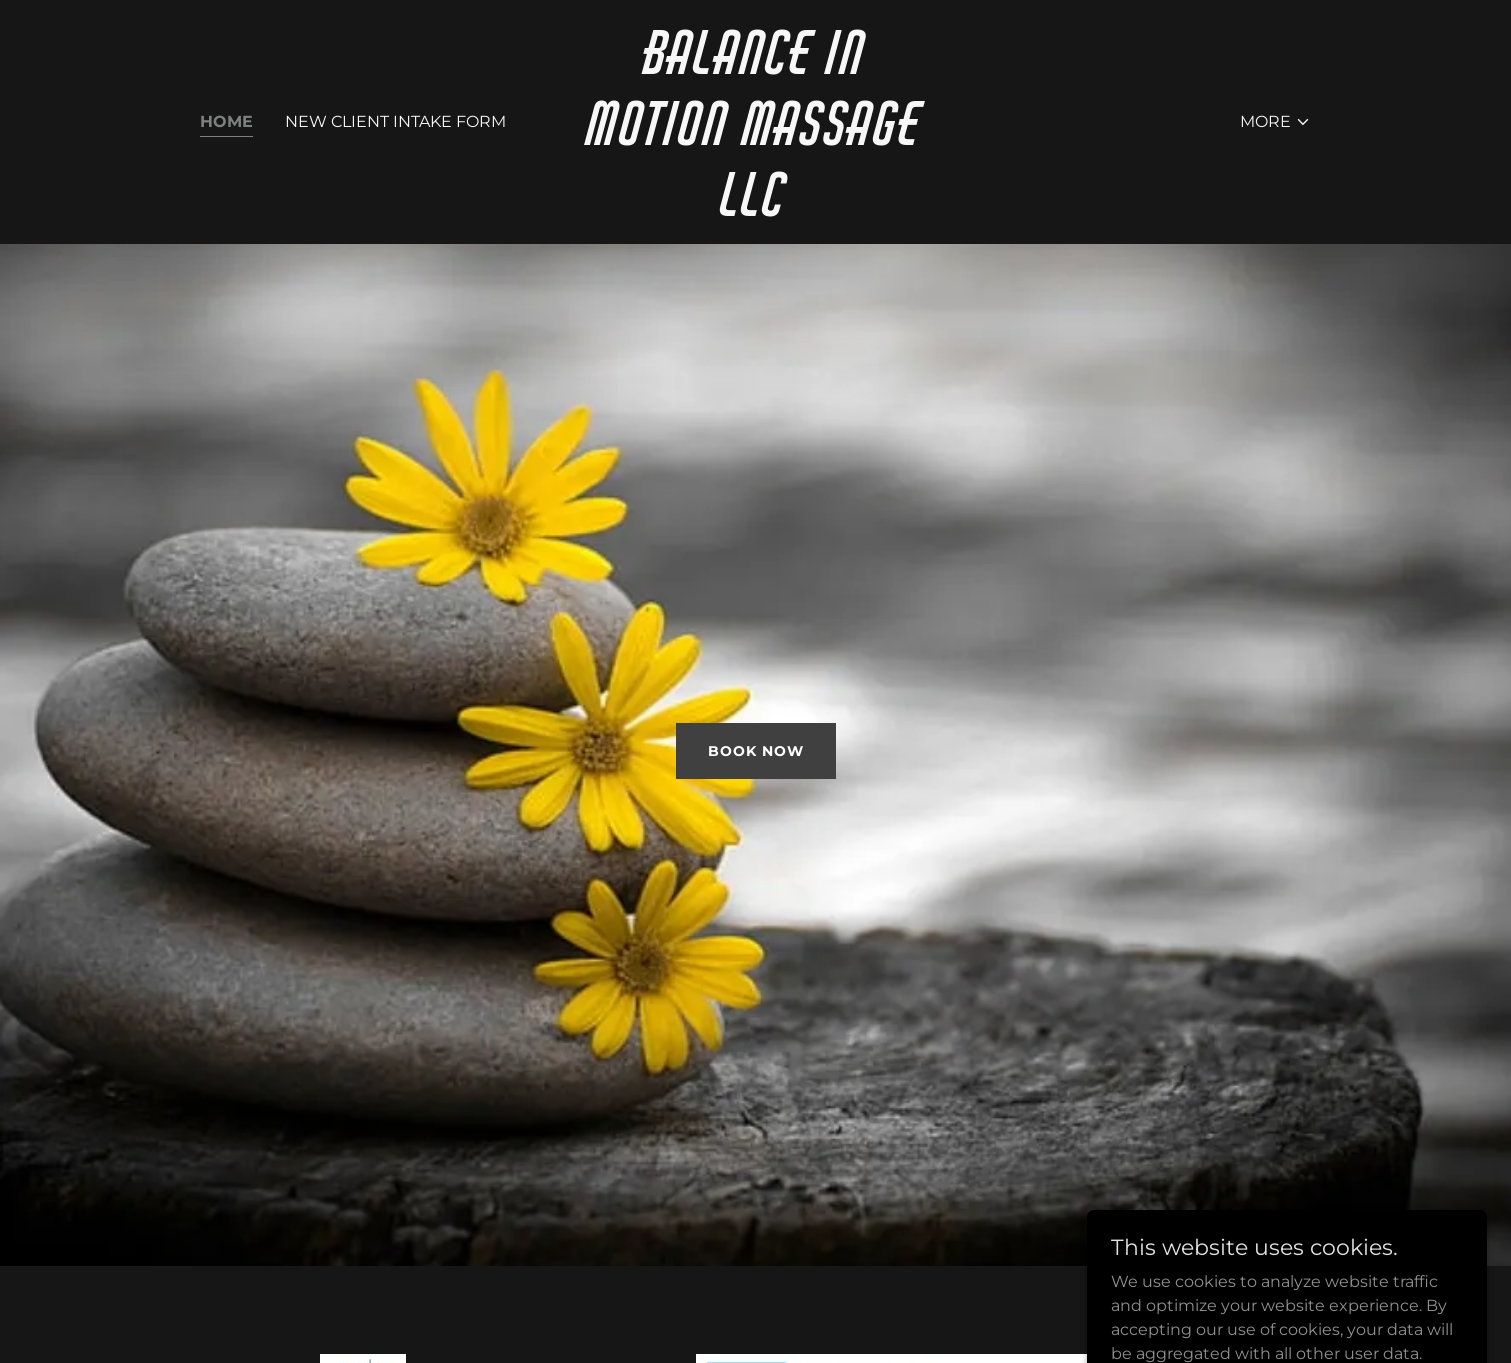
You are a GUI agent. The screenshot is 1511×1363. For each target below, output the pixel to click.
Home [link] (226, 121)
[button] (1275, 122)
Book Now (756, 751)
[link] (755, 210)
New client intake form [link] (395, 121)
